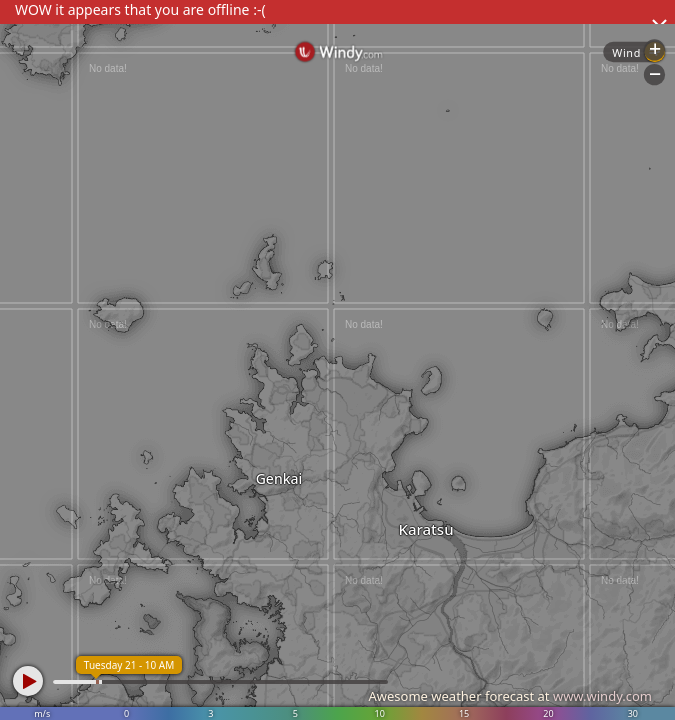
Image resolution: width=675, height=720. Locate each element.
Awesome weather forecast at (510, 696)
